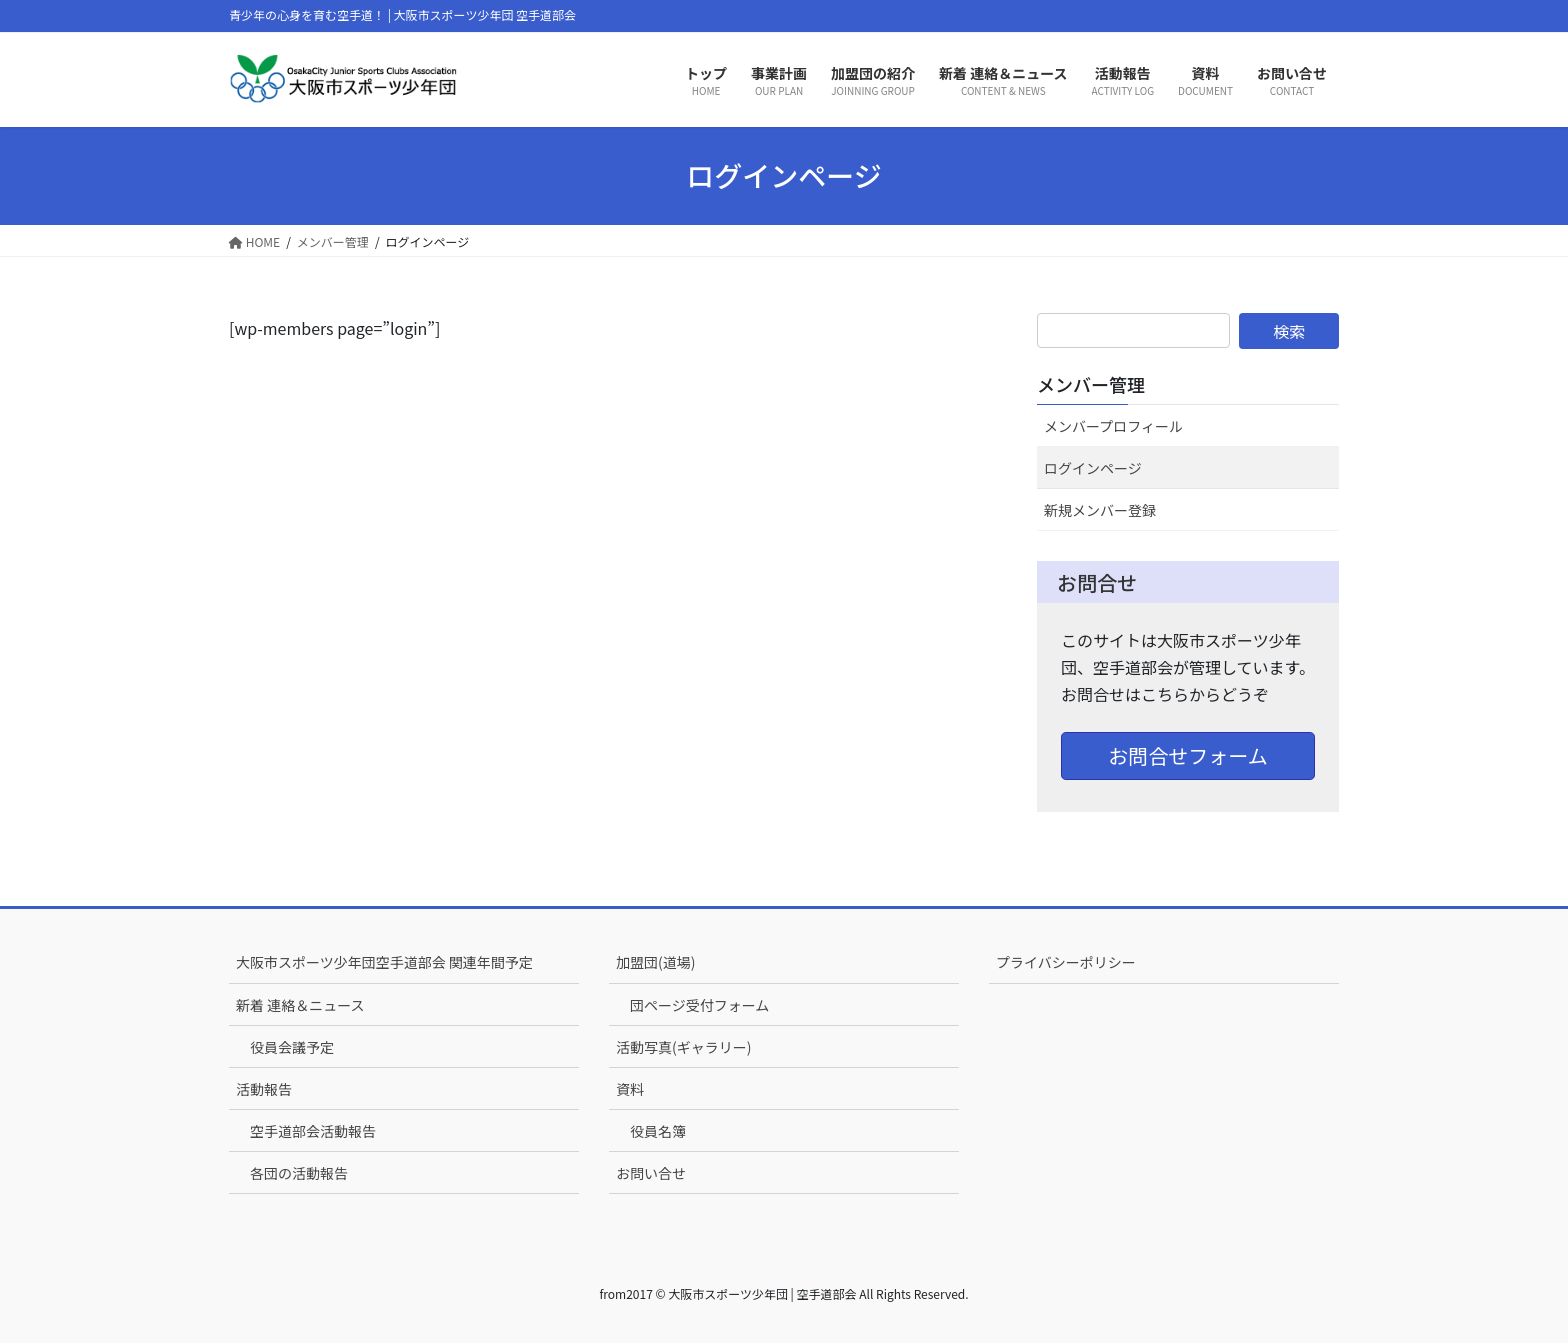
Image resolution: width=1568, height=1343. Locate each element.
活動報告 (264, 1089)
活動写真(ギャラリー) (683, 1047)
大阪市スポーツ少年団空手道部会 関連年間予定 (384, 962)
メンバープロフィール (1113, 426)
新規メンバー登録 (1100, 510)
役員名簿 (658, 1131)
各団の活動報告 (299, 1173)
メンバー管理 (1091, 384)
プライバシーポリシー (1066, 962)
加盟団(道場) (655, 962)
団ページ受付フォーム (699, 1005)
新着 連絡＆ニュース (300, 1005)
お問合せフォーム (1187, 755)
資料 (630, 1089)
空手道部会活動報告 (313, 1131)
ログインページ (1093, 468)
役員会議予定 (292, 1047)
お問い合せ (651, 1173)
